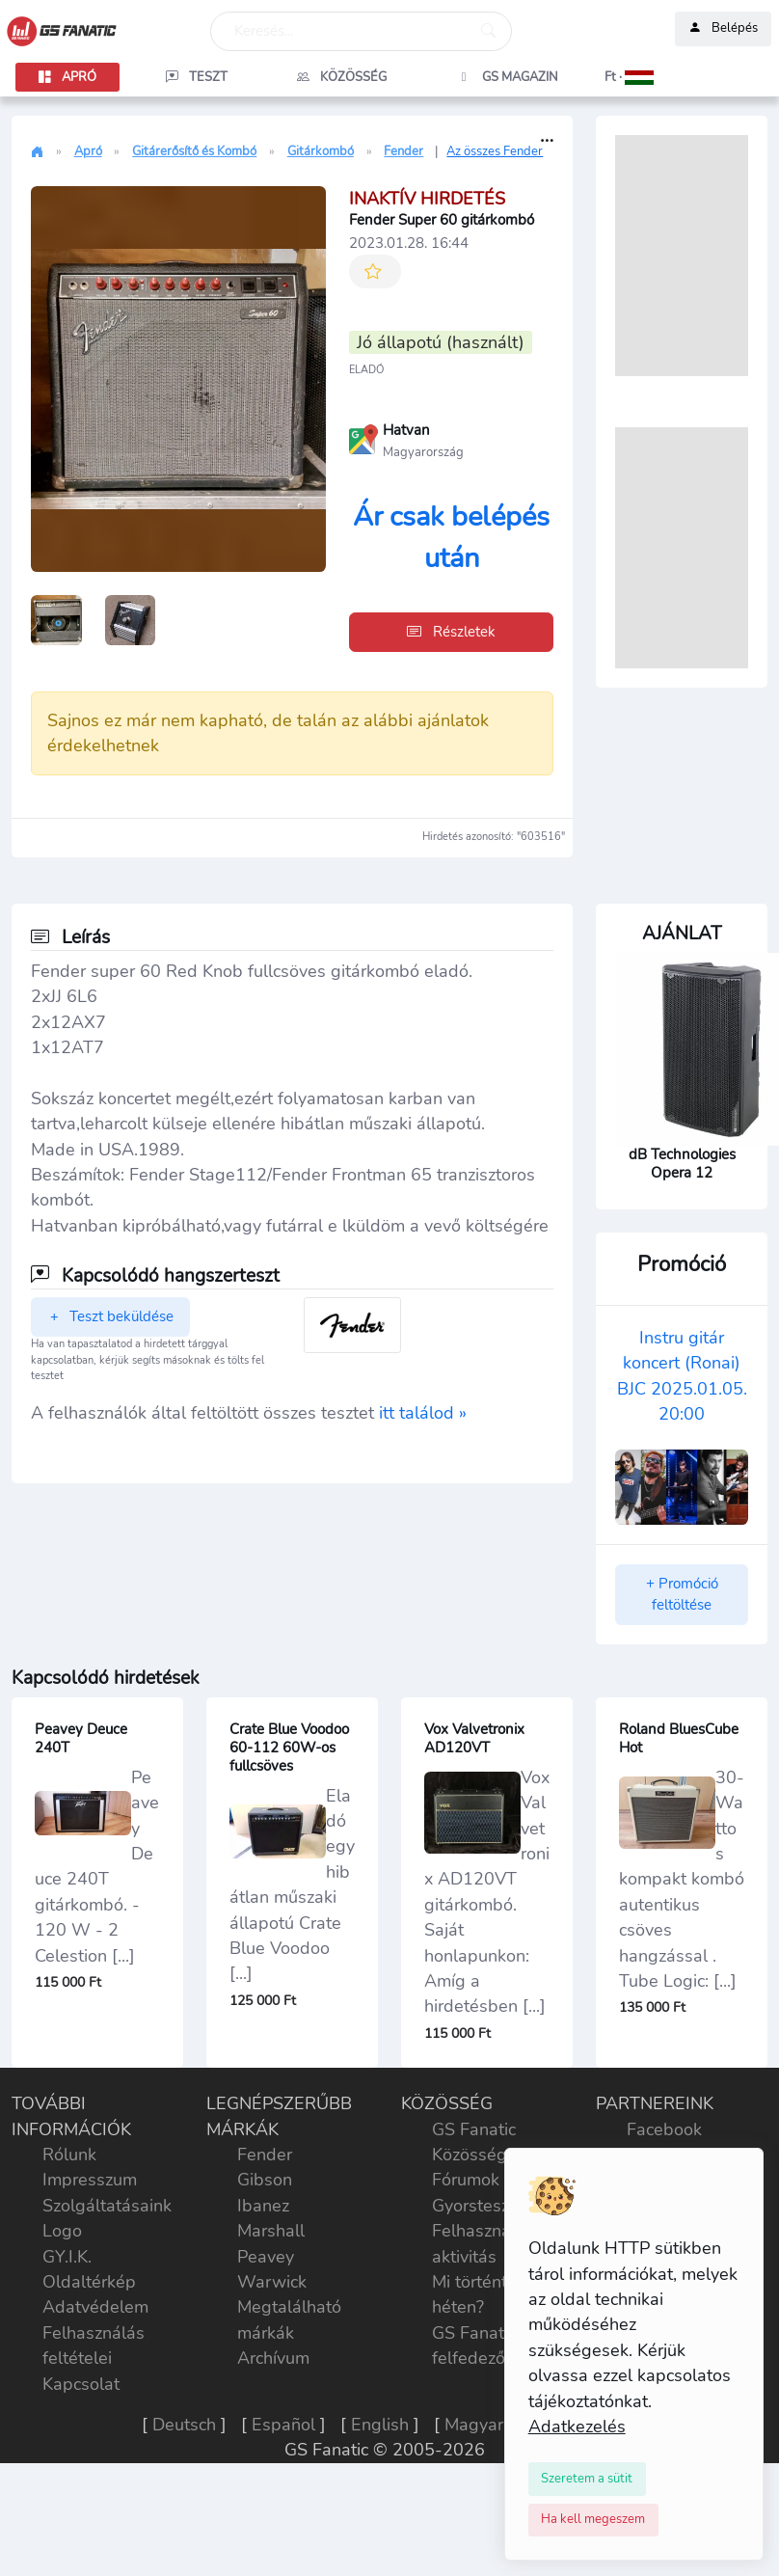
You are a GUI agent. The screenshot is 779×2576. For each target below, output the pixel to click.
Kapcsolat (81, 2384)
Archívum (273, 2358)
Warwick (272, 2281)
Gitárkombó (320, 151)
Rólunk (69, 2154)
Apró (88, 151)
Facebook (664, 2129)
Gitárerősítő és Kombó (194, 151)
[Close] (587, 2478)
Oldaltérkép (89, 2281)
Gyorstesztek (482, 2205)
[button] (629, 77)
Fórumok (465, 2179)
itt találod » (423, 1412)
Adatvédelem (95, 2306)
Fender (403, 151)
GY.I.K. (67, 2256)
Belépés (723, 29)
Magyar (473, 2424)
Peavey (265, 2256)
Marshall (271, 2230)
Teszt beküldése (110, 1316)
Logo (62, 2230)
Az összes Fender (494, 151)
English (380, 2424)
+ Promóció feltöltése (682, 1594)
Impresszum (89, 2179)
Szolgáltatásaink (107, 2205)
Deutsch (184, 2424)
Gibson (264, 2179)
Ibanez (263, 2205)
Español (283, 2424)
